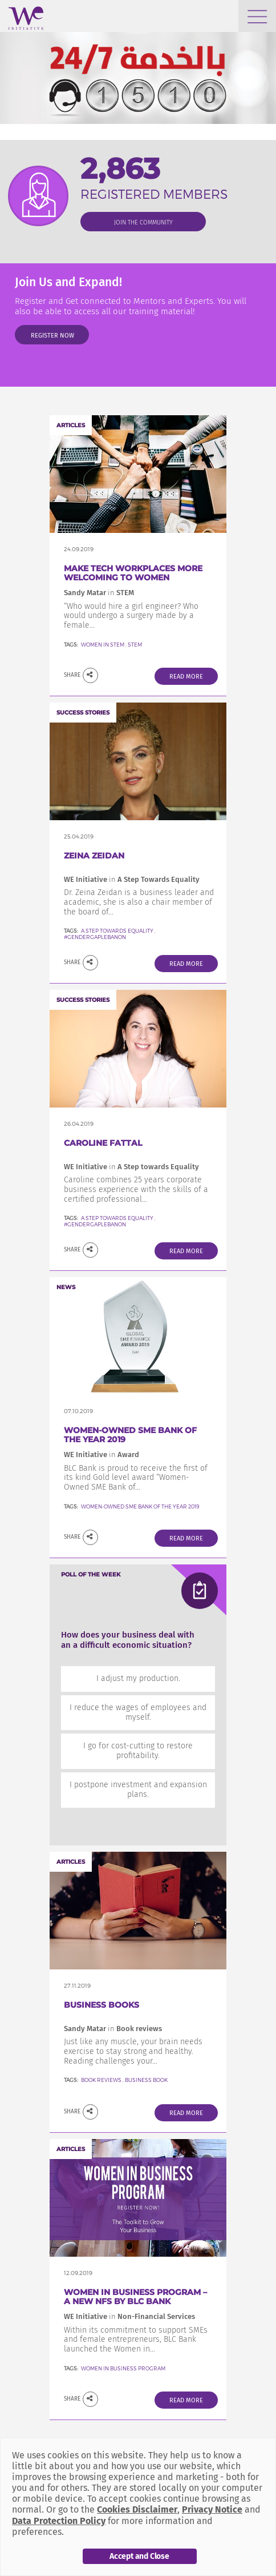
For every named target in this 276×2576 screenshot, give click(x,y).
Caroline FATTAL (103, 1143)
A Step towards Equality (118, 1218)
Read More (186, 676)
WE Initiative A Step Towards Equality (132, 879)
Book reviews (101, 2080)
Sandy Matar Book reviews (113, 2028)
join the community (143, 222)
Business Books (101, 2005)
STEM (135, 644)
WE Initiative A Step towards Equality (131, 1166)
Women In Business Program (123, 2368)
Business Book (146, 2080)
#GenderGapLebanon (95, 937)
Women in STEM (102, 644)
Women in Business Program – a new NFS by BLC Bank (135, 2297)
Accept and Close (139, 2556)
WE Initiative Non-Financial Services (129, 2316)
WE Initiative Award (101, 1454)
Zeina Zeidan (94, 855)
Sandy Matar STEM (99, 592)
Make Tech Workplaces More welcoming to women (133, 573)
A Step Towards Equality (117, 931)
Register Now (52, 335)
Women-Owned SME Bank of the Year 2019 (130, 1435)
